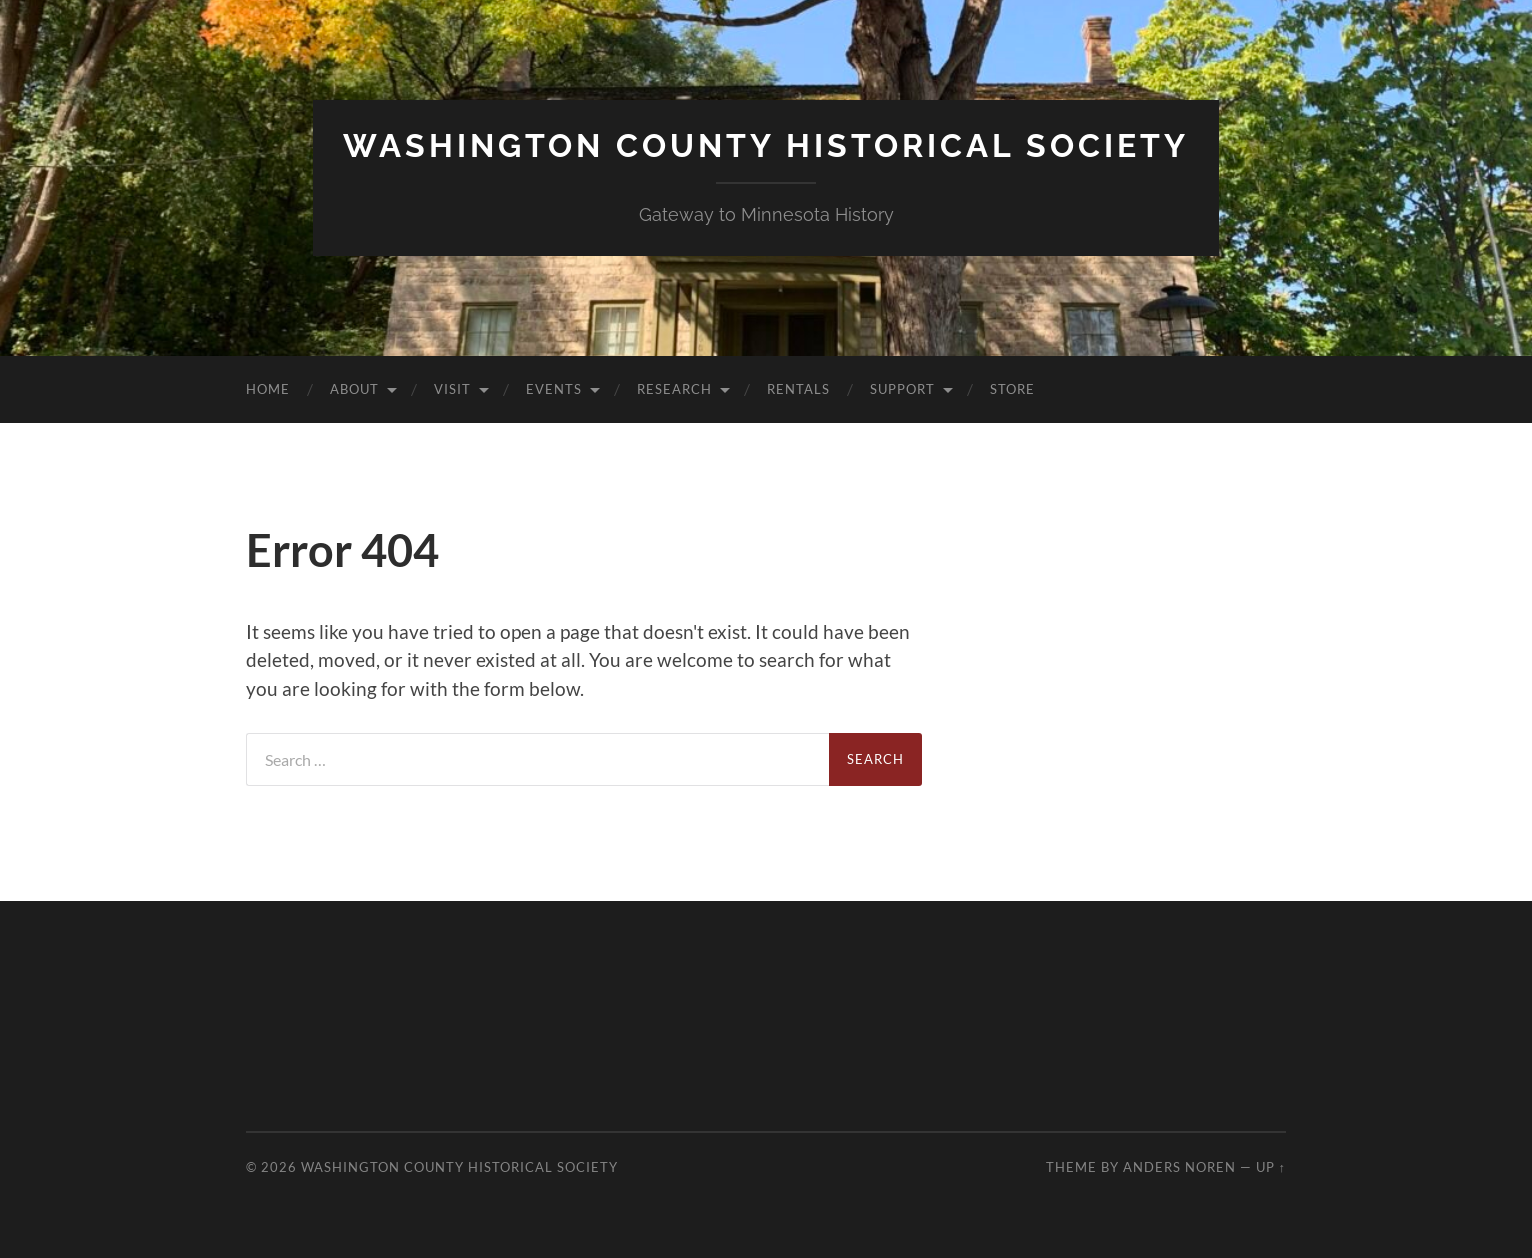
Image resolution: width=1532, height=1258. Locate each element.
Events (554, 389)
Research (674, 389)
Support (902, 389)
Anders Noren (1179, 1167)
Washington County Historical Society (766, 145)
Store (1012, 389)
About (354, 389)
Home (268, 389)
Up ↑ (1271, 1167)
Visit (452, 389)
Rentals (798, 389)
